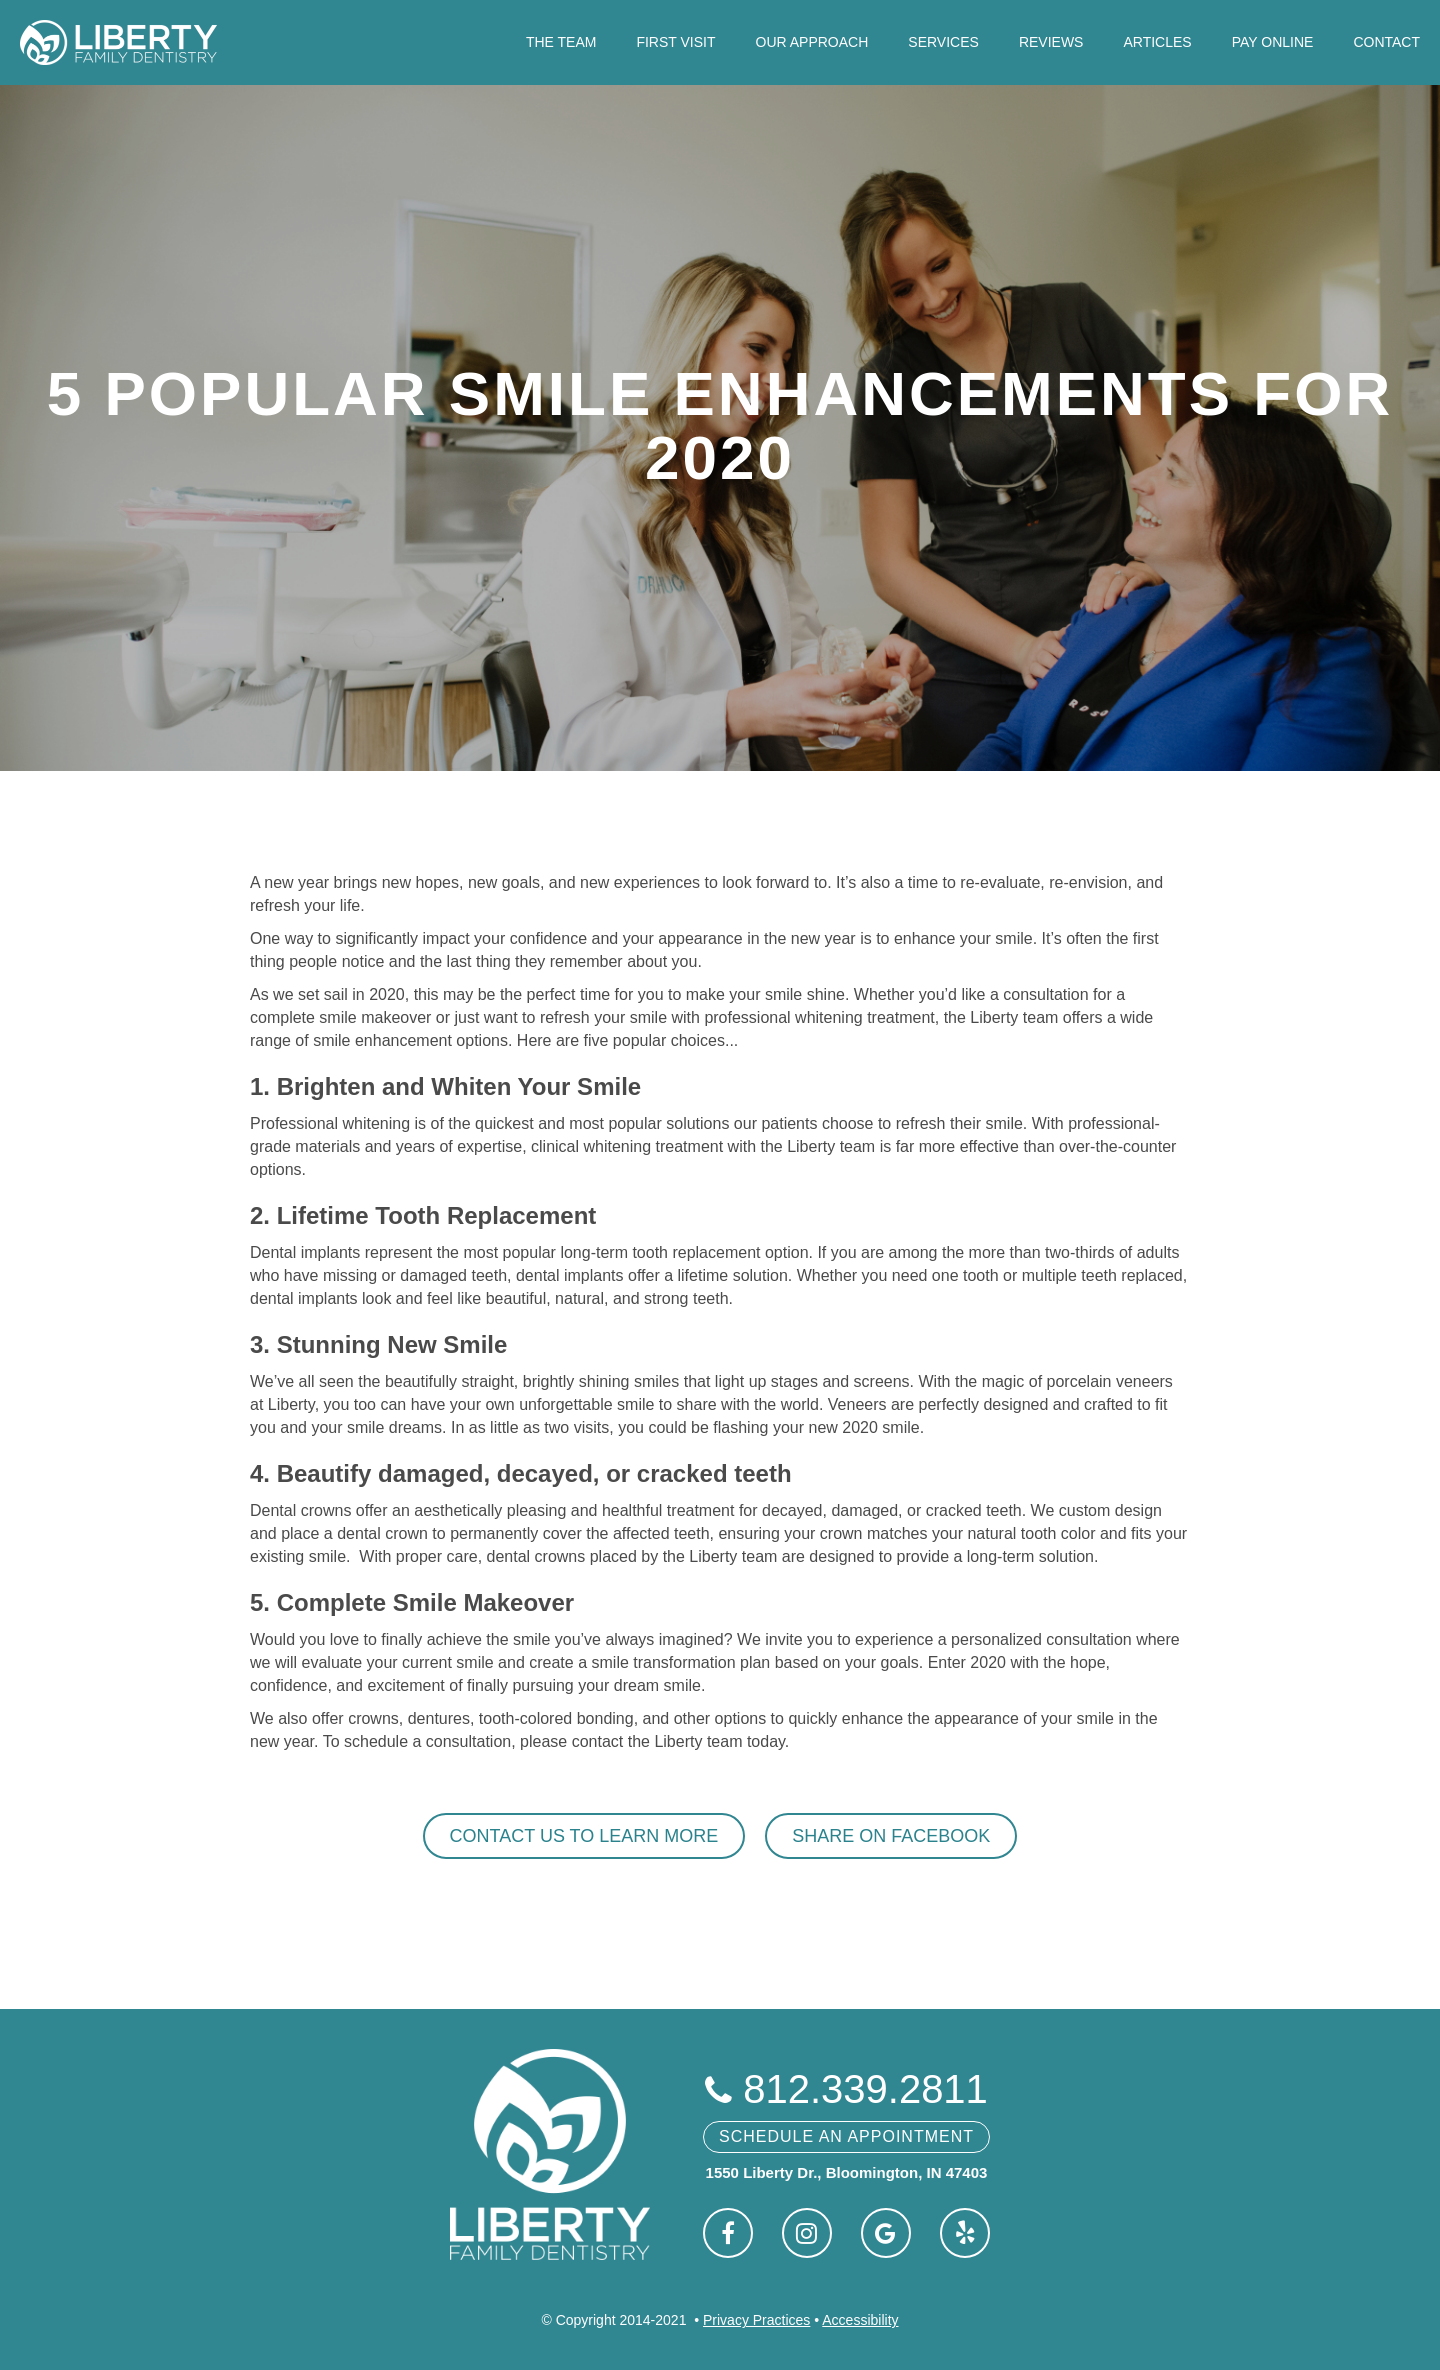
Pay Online (1273, 42)
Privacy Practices (756, 2320)
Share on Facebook (891, 1836)
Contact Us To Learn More (584, 1836)
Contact (1386, 42)
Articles (1157, 42)
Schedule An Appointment (846, 2136)
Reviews (1051, 42)
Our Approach (812, 42)
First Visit (675, 42)
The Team (561, 42)
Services (943, 42)
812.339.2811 (846, 2089)
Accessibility (860, 2320)
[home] (118, 42)
